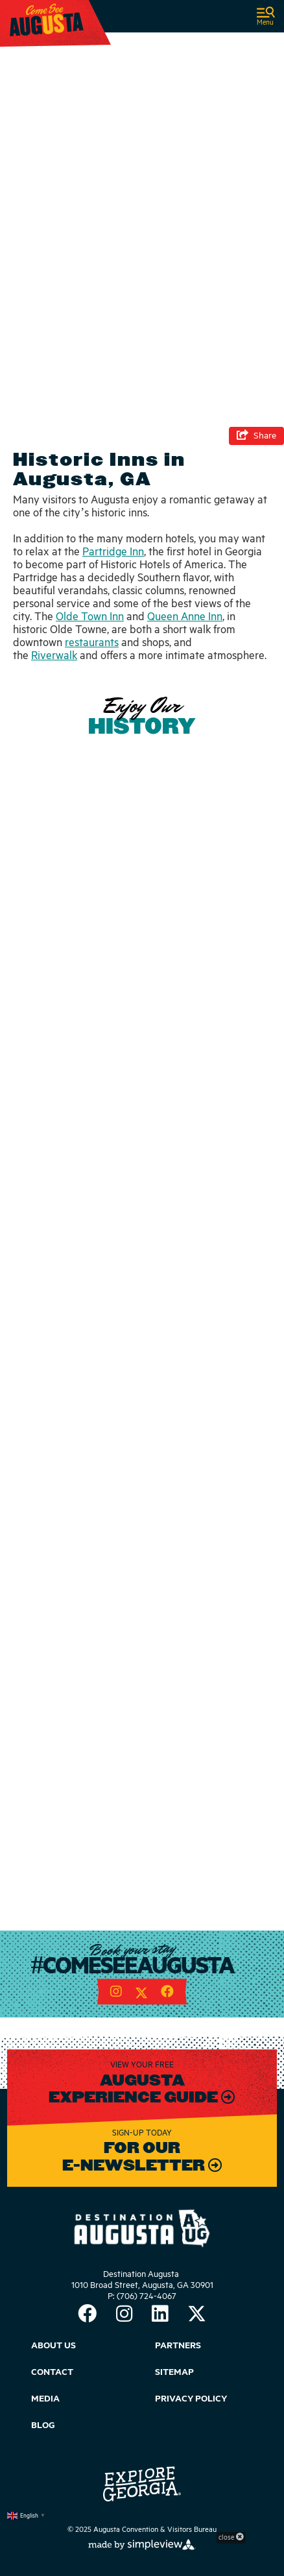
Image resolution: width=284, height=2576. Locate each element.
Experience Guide (135, 2097)
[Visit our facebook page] (167, 1992)
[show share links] (256, 436)
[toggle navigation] (266, 16)
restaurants (92, 643)
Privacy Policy (191, 2399)
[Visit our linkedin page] (160, 2315)
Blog (43, 2425)
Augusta (142, 2080)
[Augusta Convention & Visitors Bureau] (47, 19)
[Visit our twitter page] (141, 1992)
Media (45, 2399)
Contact (52, 2372)
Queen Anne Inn (184, 617)
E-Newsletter (135, 2165)
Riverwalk (54, 656)
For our (142, 2147)
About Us (53, 2346)
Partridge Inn (113, 552)
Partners (178, 2346)
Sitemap (174, 2372)
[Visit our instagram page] (116, 1992)
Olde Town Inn (90, 617)
